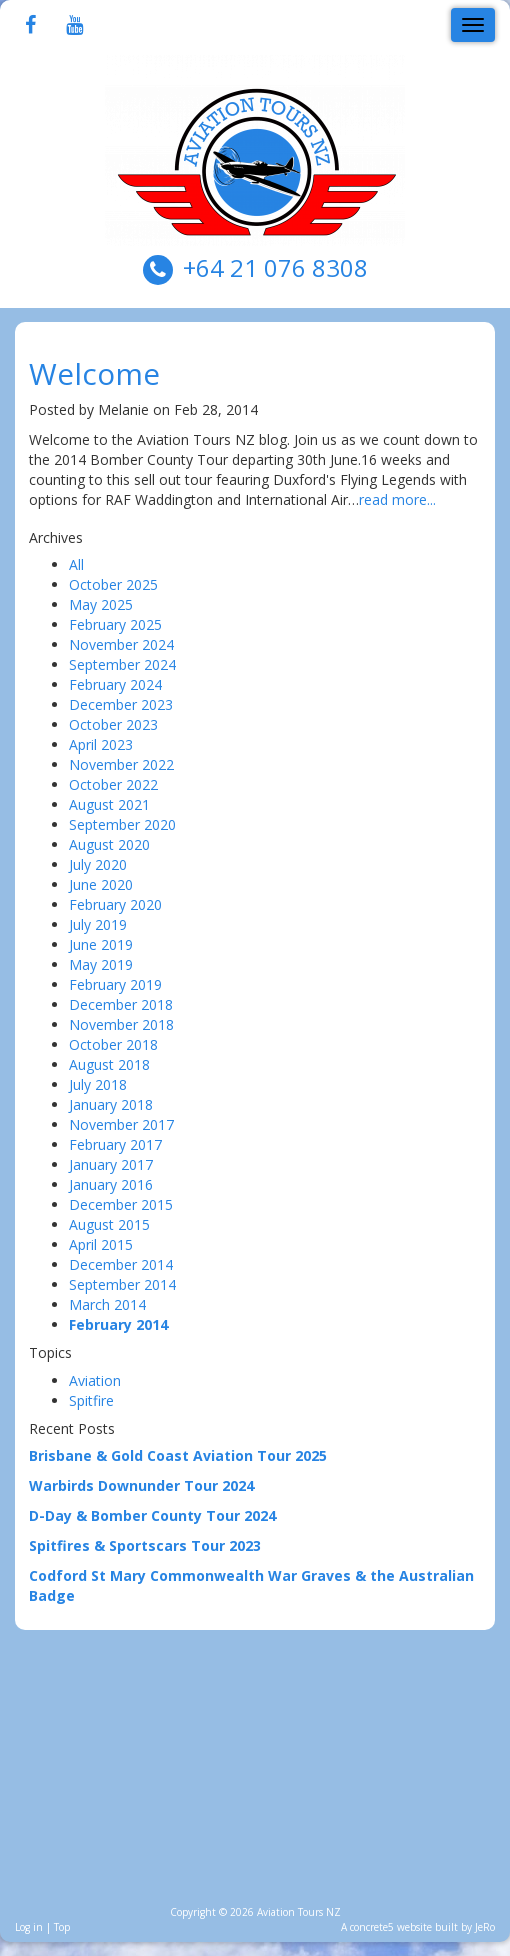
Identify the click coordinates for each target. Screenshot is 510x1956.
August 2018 (109, 1064)
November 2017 (121, 1124)
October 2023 (113, 724)
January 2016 (111, 1184)
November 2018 (121, 1024)
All (76, 564)
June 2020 (101, 884)
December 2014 (121, 1264)
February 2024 (115, 684)
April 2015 (101, 1244)
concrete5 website (391, 1927)
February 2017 (115, 1144)
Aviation (95, 1380)
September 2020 (122, 824)
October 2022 (113, 784)
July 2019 (98, 924)
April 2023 (101, 744)
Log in (29, 1927)
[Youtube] (74, 26)
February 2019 (115, 984)
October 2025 (113, 584)
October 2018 (113, 1044)
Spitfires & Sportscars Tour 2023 (145, 1545)
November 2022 (121, 764)
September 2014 (122, 1284)
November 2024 (121, 644)
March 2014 (107, 1304)
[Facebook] (30, 26)
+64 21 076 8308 (275, 267)
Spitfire (91, 1400)
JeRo (485, 1927)
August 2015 (109, 1224)
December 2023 (121, 704)
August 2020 (109, 844)
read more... (397, 499)
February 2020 (115, 904)
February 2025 (115, 624)
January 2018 (111, 1104)
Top (62, 1927)
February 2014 (118, 1324)
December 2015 (121, 1204)
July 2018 (98, 1084)
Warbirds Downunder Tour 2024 (141, 1485)
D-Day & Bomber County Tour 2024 (152, 1515)
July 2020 (98, 864)
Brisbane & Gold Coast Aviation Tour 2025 (178, 1455)
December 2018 (121, 1004)
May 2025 (101, 604)
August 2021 (109, 804)
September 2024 (122, 664)
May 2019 (101, 964)
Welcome (94, 373)
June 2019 (101, 944)
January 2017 (111, 1164)
